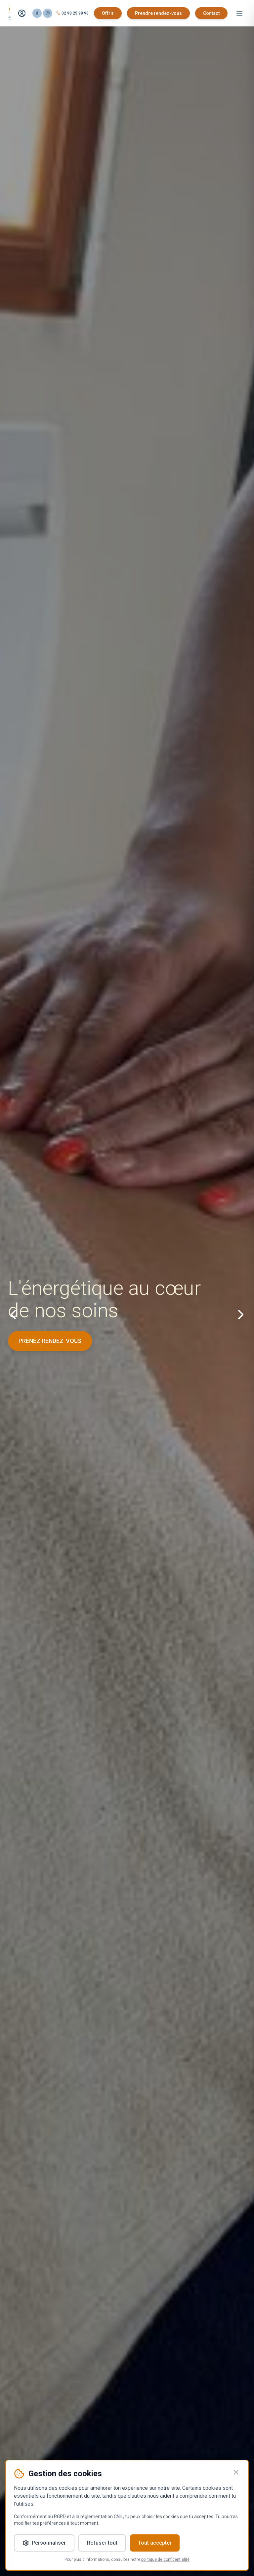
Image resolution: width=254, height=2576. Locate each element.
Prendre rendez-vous (158, 13)
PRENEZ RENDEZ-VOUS (50, 1340)
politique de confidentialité (165, 2559)
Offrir (108, 13)
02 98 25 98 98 (75, 13)
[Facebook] (37, 13)
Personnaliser (44, 2543)
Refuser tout (102, 2543)
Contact (211, 13)
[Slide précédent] (13, 1315)
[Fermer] (236, 2472)
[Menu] (239, 13)
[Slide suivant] (241, 1315)
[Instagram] (47, 13)
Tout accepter (155, 2543)
